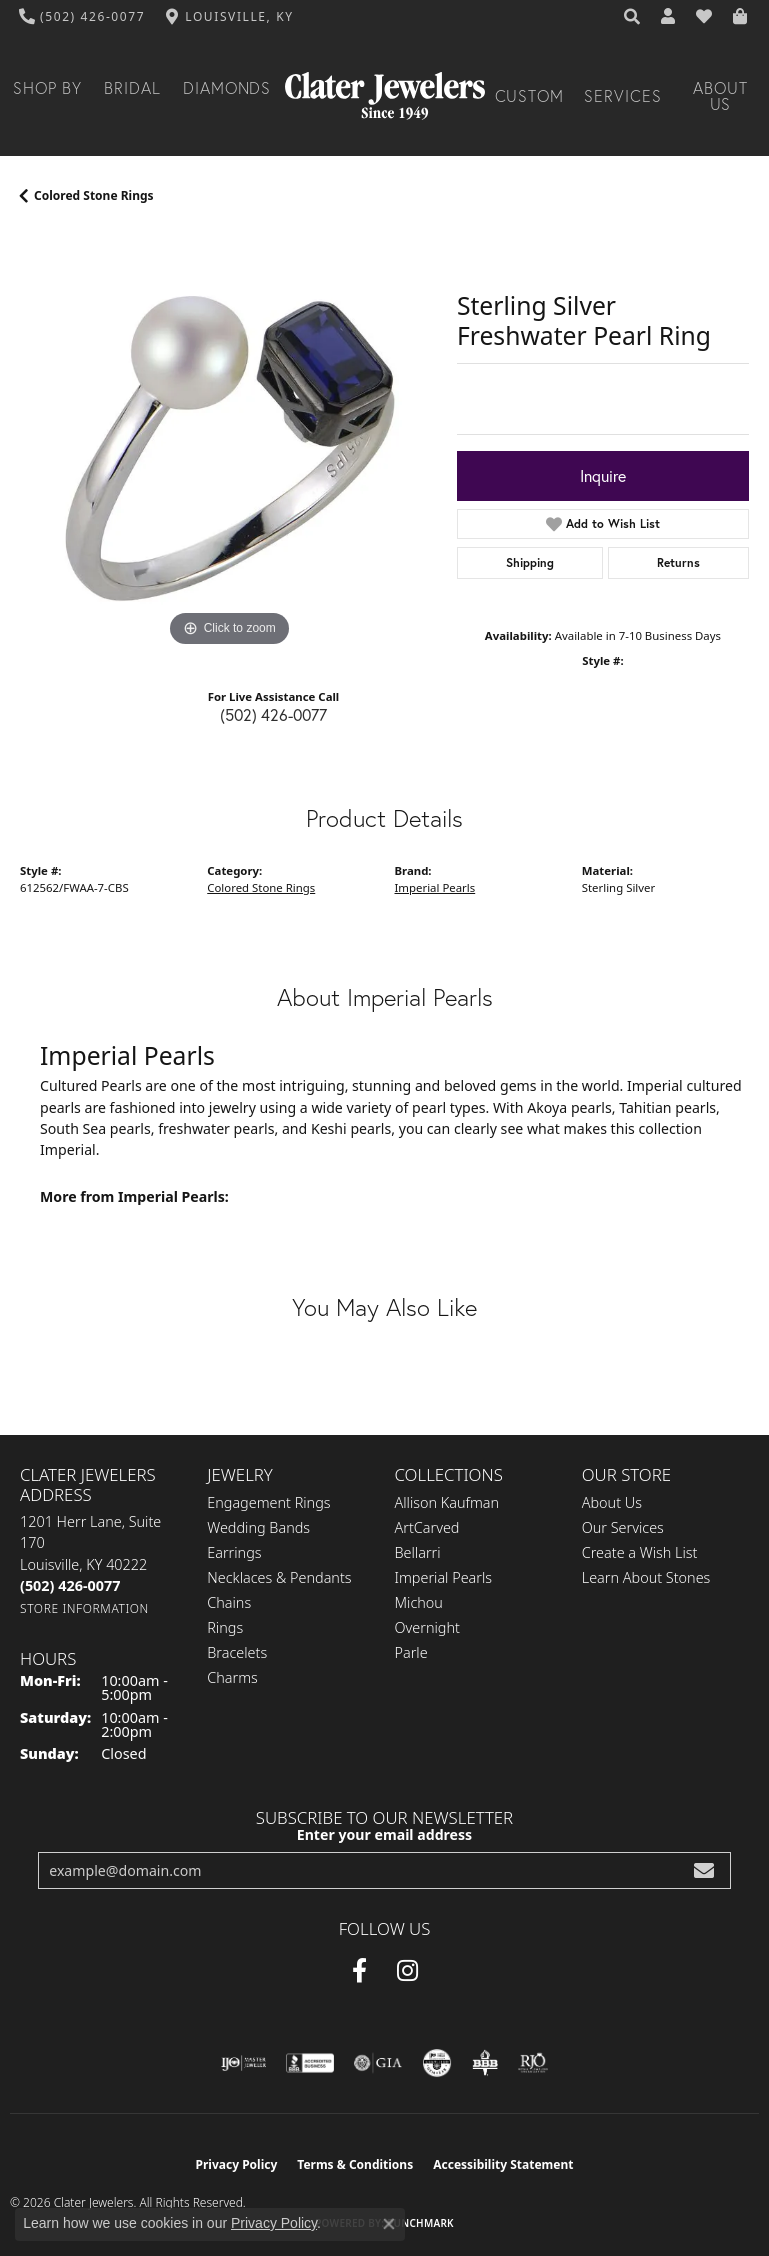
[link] (82, 17)
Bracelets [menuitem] (237, 1652)
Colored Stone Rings (94, 195)
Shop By (47, 88)
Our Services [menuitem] (623, 1527)
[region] (228, 443)
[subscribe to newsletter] (704, 1870)
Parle (411, 1652)
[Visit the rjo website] (533, 2063)
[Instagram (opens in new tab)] (407, 1971)
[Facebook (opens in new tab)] (359, 1971)
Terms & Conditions (355, 2164)
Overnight (427, 1627)
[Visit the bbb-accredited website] (310, 2063)
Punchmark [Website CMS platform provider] (420, 2223)
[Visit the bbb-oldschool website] (484, 2063)
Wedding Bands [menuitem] (258, 1527)
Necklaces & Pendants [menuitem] (279, 1577)
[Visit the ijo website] (243, 2063)
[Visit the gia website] (378, 2063)
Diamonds (227, 88)
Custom (530, 96)
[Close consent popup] (389, 2224)
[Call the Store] (70, 1585)
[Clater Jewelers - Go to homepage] (385, 96)
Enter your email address (384, 1834)
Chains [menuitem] (229, 1602)
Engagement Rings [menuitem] (268, 1502)
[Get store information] (84, 1608)
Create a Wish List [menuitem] (640, 1552)
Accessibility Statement (503, 2164)
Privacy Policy (237, 2164)
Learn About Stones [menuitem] (646, 1577)
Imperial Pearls (435, 887)
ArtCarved (427, 1527)
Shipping (530, 562)
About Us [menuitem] (612, 1502)
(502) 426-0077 (273, 714)
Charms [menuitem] (232, 1677)
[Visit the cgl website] (437, 2063)
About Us (720, 96)
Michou (419, 1602)
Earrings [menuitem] (234, 1552)
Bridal (132, 88)
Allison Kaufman (447, 1502)
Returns (678, 562)
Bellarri (418, 1552)
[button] (633, 17)
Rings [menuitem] (225, 1627)
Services (623, 96)
